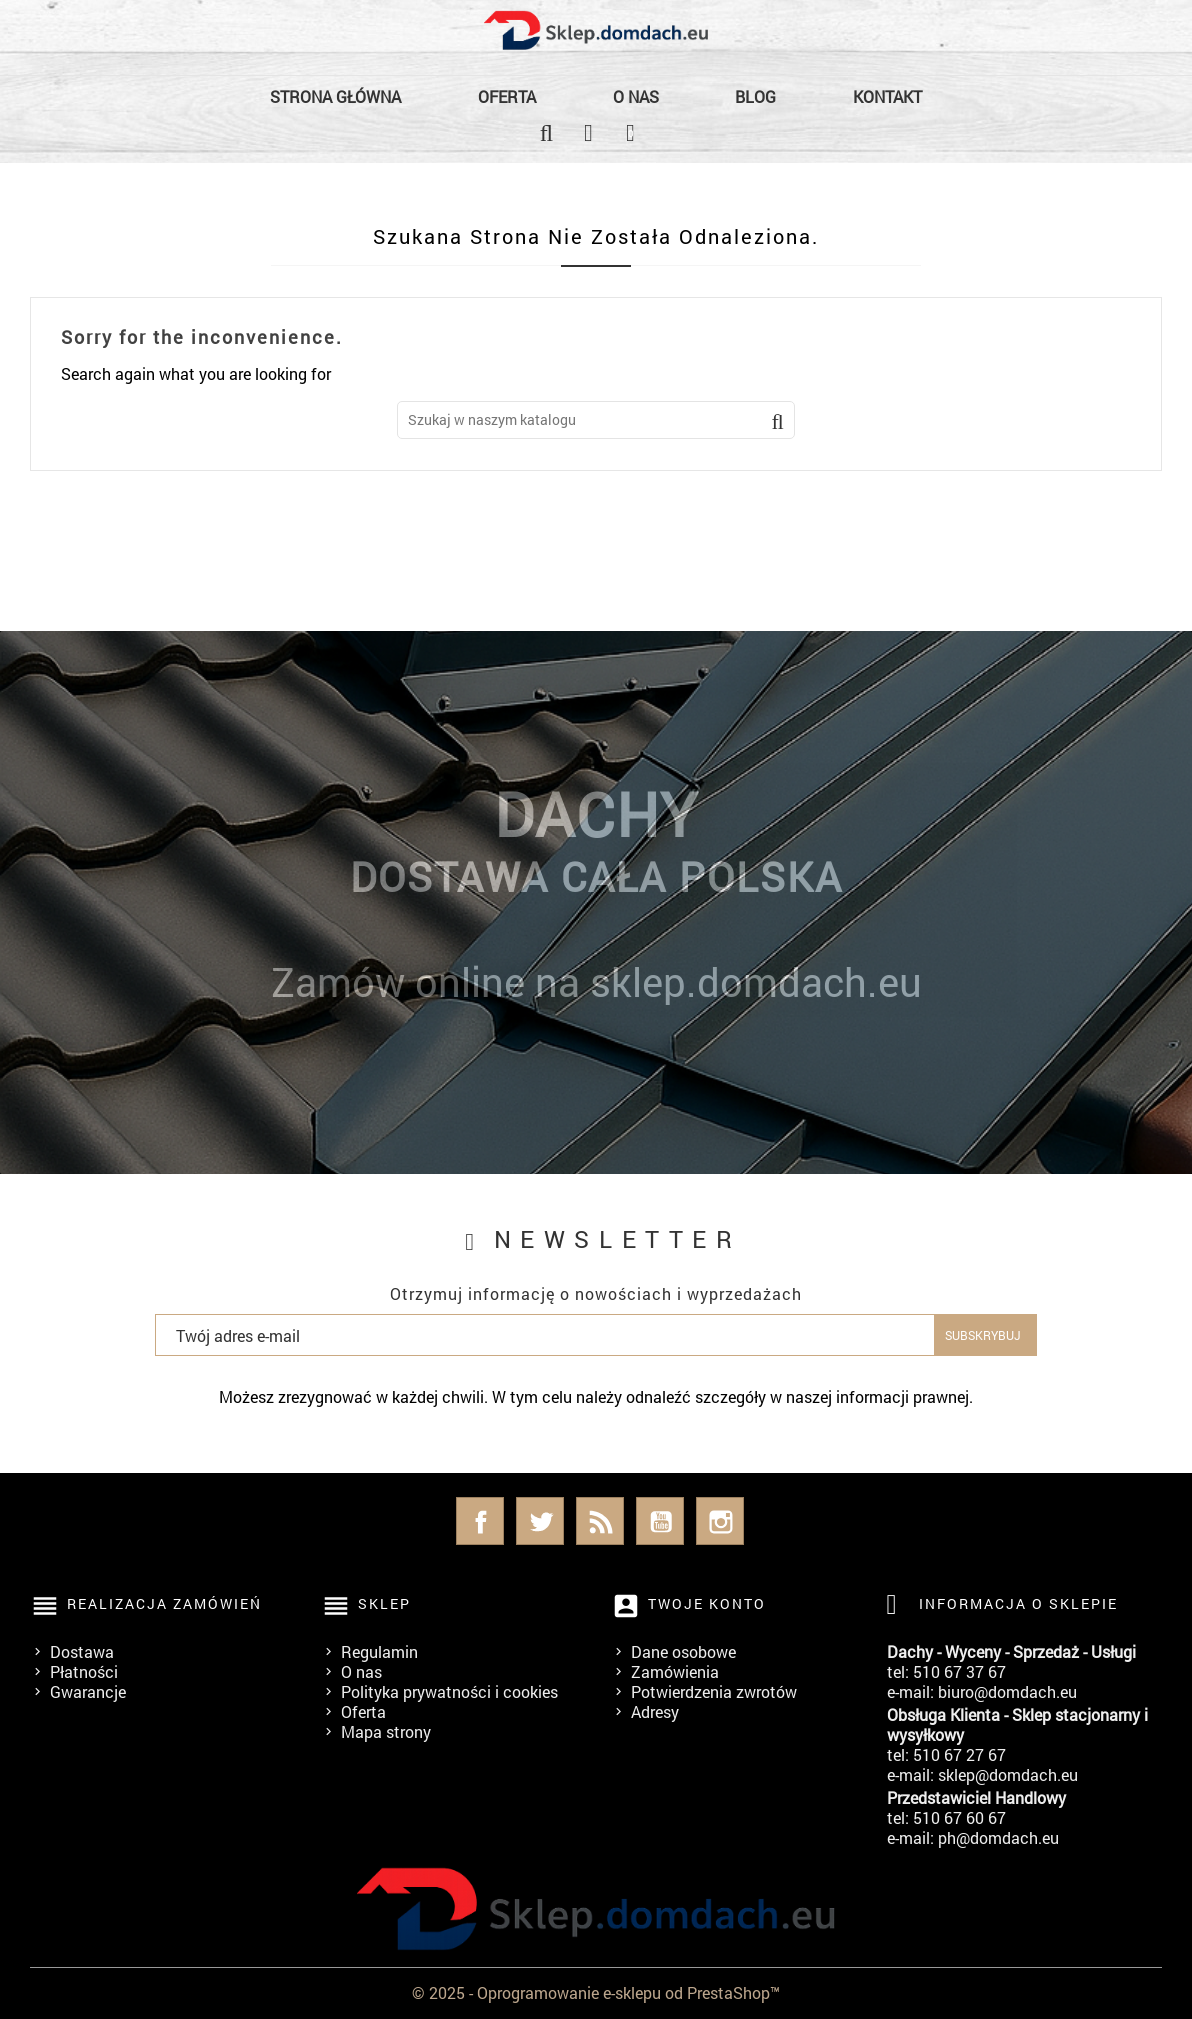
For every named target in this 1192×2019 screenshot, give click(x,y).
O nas (636, 96)
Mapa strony (386, 1731)
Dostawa (82, 1651)
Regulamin (379, 1651)
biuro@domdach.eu (1007, 1691)
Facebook (480, 1521)
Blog (755, 96)
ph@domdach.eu (998, 1837)
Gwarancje (88, 1691)
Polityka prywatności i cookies (449, 1691)
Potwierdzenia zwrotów (714, 1691)
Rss (600, 1521)
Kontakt (887, 96)
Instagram (720, 1521)
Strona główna (335, 96)
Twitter (540, 1521)
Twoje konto (707, 1603)
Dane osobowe (683, 1651)
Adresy (655, 1711)
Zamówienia (675, 1671)
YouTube (660, 1521)
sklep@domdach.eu (1008, 1774)
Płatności (84, 1671)
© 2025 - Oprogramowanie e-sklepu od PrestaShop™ (596, 1992)
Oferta (507, 96)
